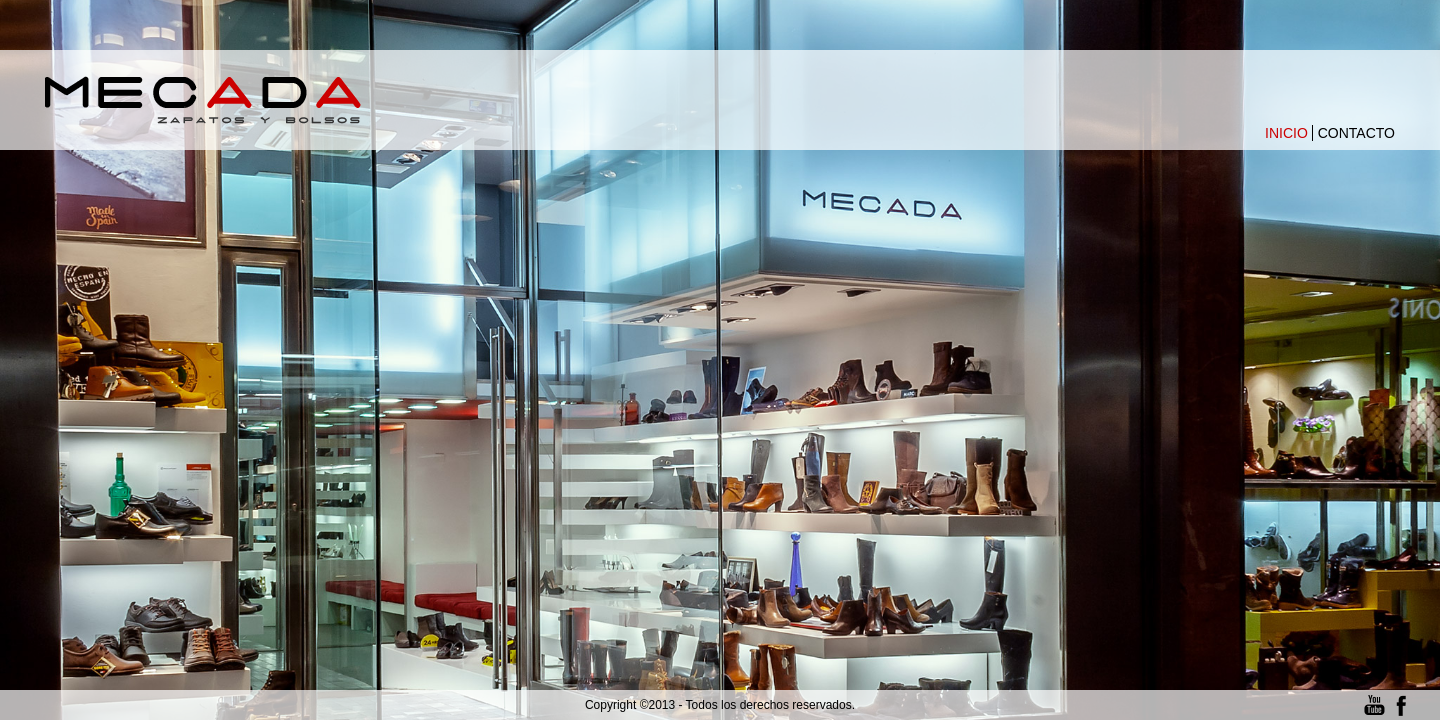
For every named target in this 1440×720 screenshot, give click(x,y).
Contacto (1356, 133)
